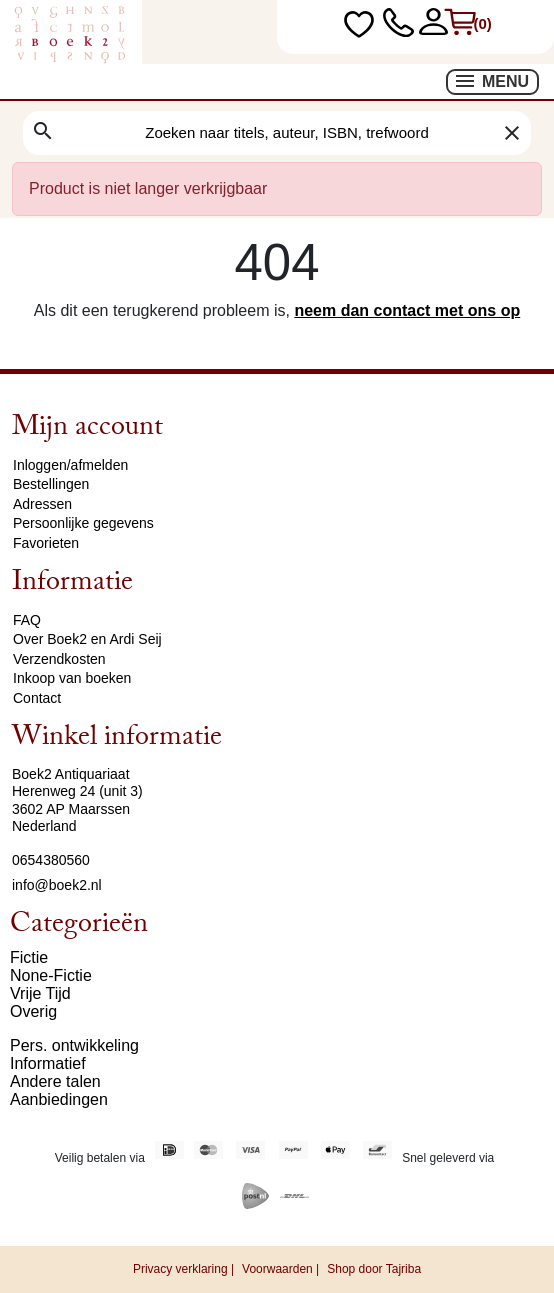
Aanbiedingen (59, 1099)
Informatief (48, 1063)
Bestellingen (51, 484)
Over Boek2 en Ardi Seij (87, 639)
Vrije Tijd (40, 993)
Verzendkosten (59, 659)
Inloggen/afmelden (70, 465)
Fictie (29, 957)
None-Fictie (51, 975)
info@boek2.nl (57, 885)
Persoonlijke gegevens (83, 523)
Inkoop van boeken (72, 678)
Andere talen (55, 1081)
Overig (33, 1011)
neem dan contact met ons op (407, 310)
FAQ (27, 620)
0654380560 (51, 860)
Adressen (42, 504)
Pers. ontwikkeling (74, 1045)
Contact (37, 698)
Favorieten (46, 543)
